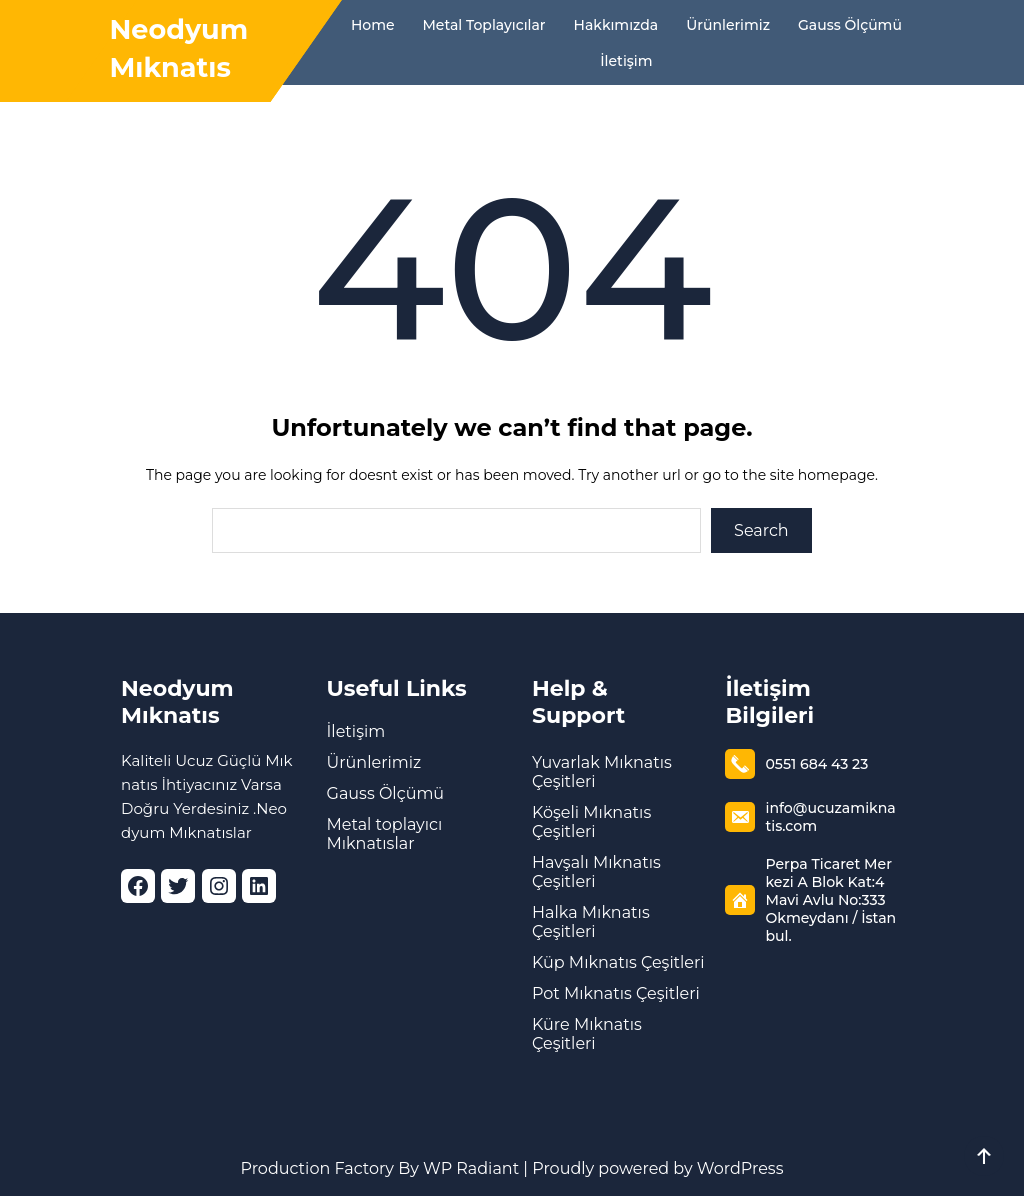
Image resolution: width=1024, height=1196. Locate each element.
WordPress (740, 1168)
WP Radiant (469, 1168)
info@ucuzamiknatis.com (829, 817)
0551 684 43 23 (816, 764)
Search (761, 530)
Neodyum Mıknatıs (177, 702)
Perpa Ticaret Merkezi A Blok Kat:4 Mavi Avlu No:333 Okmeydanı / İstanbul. (830, 900)
